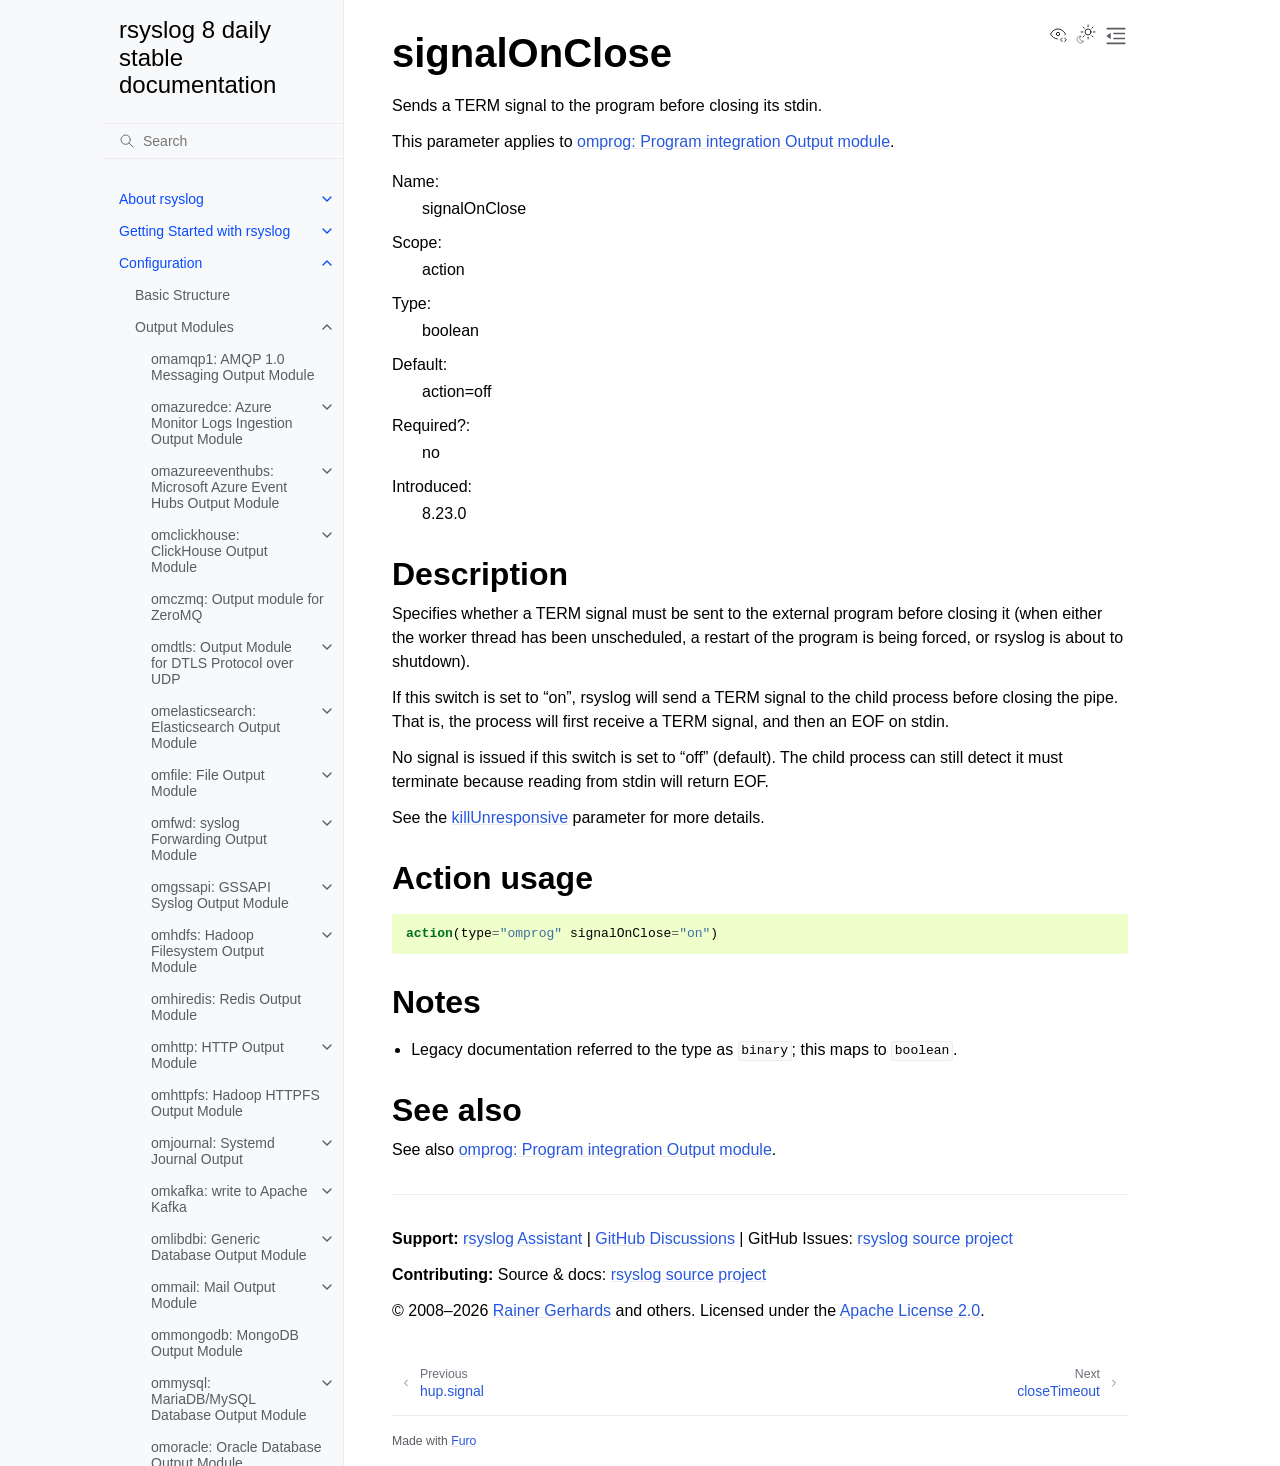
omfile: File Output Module (208, 783)
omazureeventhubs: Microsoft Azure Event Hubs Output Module (219, 487)
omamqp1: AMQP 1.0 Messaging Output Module (232, 367)
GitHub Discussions (665, 1238)
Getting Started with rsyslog (204, 231)
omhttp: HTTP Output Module (217, 1055)
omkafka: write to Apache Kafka (229, 1199)
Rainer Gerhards (552, 1310)
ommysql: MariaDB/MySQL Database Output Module (229, 1399)
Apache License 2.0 (910, 1310)
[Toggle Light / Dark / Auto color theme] (1086, 36)
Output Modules (184, 327)
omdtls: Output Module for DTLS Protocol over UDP (222, 663)
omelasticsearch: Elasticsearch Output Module (215, 727)
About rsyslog (161, 199)
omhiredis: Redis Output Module (226, 1007)
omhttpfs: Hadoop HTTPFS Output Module (235, 1103)
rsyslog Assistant (522, 1238)
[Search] (223, 141)
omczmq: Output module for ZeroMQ (237, 607)
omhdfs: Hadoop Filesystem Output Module (207, 951)
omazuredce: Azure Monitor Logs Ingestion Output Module (222, 423)
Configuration (160, 263)
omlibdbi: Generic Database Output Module (229, 1247)
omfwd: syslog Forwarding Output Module (209, 839)
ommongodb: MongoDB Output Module (225, 1343)
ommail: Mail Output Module (213, 1295)
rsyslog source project (935, 1238)
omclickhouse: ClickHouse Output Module (209, 551)
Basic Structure (182, 295)
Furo (463, 1441)
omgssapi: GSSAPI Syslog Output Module (220, 895)
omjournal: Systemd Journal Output (213, 1151)
